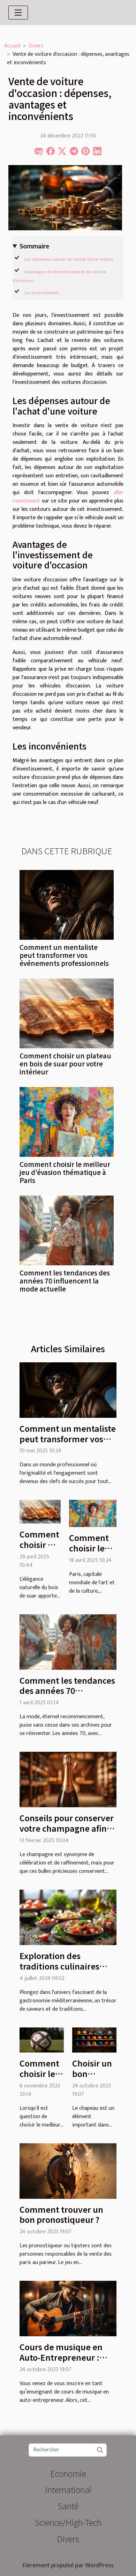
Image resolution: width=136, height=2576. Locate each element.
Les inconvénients (42, 293)
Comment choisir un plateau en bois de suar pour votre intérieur (65, 1064)
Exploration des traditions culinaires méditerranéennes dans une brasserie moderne (67, 1971)
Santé (68, 2506)
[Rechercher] (67, 2450)
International (68, 2489)
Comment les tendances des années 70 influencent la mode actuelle (65, 1281)
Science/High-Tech (68, 2522)
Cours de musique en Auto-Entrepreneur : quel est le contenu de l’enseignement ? (63, 2362)
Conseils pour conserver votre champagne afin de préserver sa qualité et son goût (67, 1833)
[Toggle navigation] (18, 13)
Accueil (12, 46)
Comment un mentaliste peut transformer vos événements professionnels (64, 955)
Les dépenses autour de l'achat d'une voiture (68, 259)
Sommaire (34, 246)
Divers (36, 46)
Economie (68, 2473)
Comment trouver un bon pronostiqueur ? (61, 2214)
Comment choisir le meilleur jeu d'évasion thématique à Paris (65, 1172)
